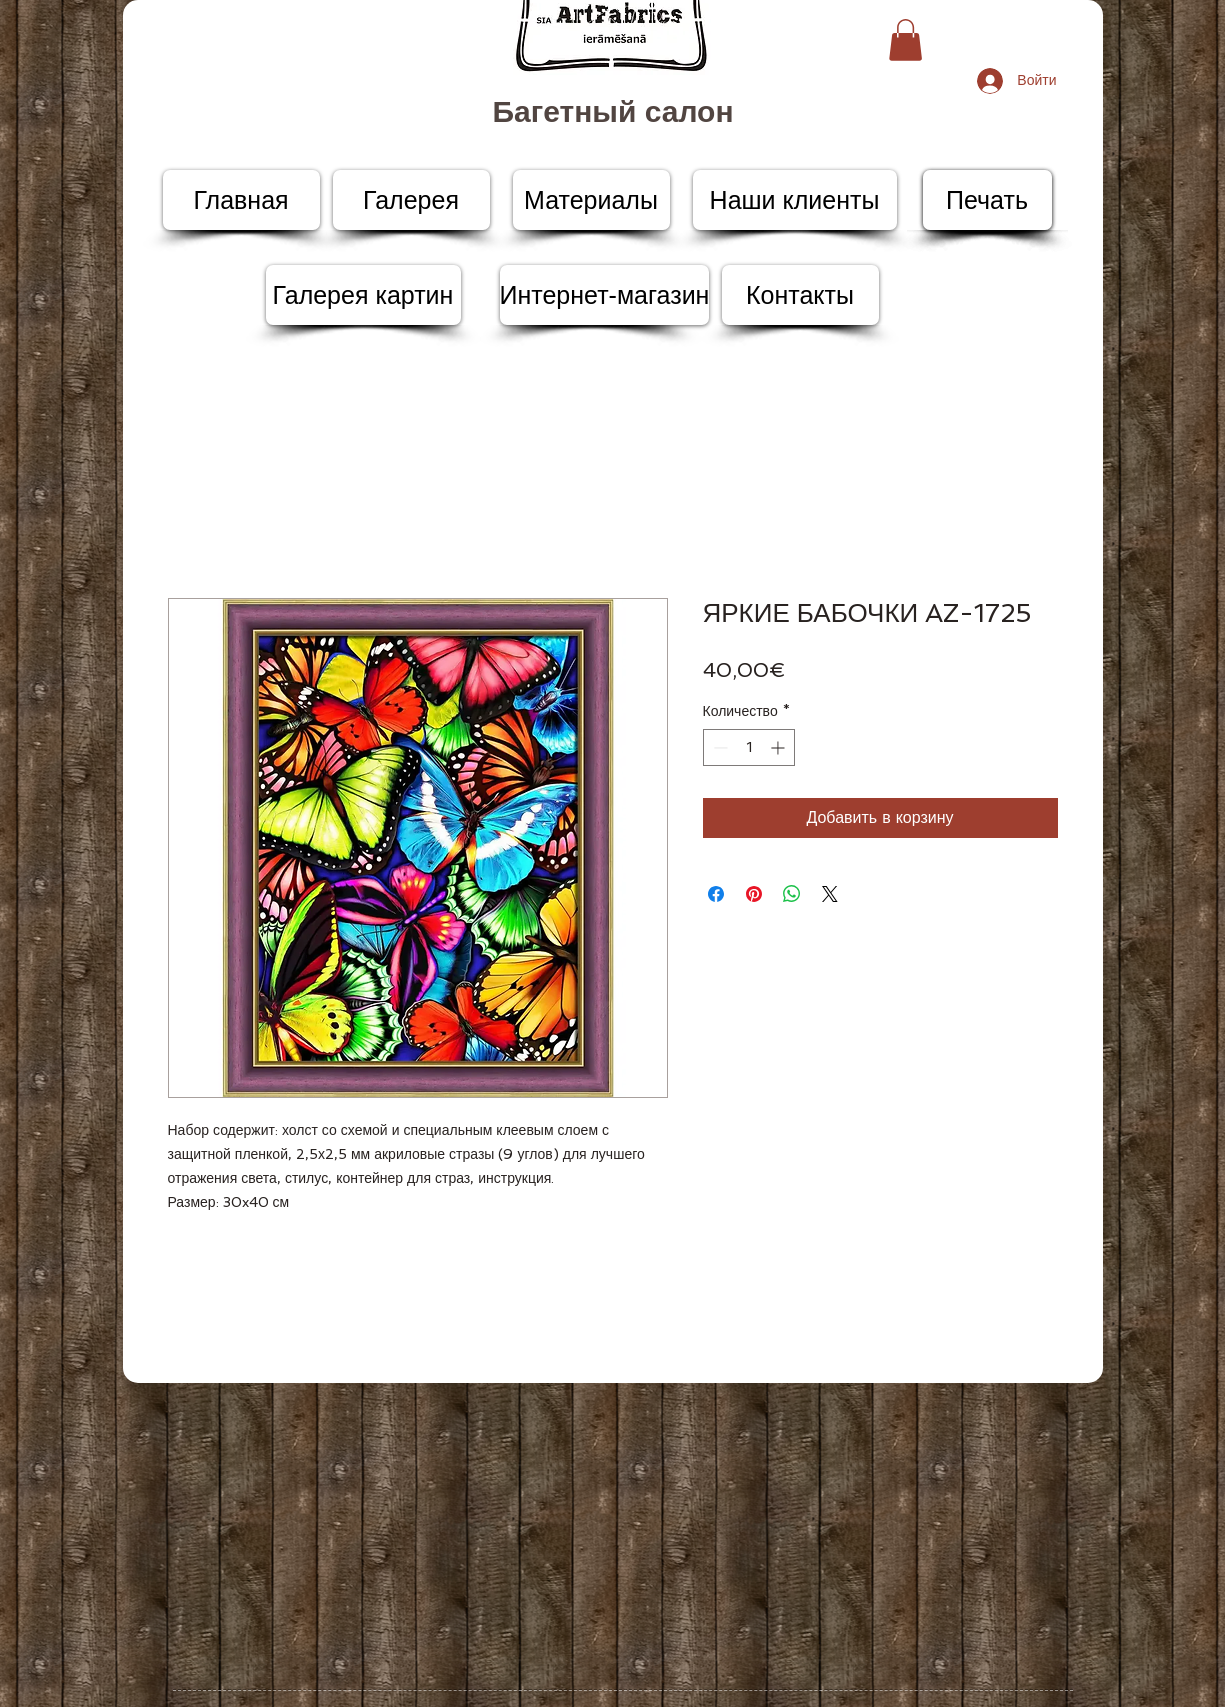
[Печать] (987, 200)
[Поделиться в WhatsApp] (792, 894)
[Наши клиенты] (795, 200)
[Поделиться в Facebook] (716, 894)
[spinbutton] (749, 747)
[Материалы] (591, 200)
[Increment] (779, 747)
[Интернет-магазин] (605, 295)
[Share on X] (830, 894)
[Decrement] (718, 747)
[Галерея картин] (363, 295)
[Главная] (241, 200)
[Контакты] (800, 295)
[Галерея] (411, 200)
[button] (905, 40)
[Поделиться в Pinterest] (754, 894)
